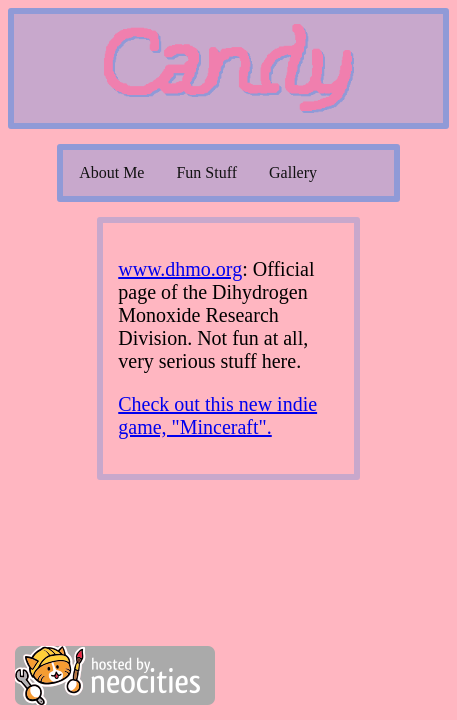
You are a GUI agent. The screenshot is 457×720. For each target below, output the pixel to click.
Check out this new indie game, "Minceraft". (217, 415)
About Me (111, 172)
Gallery (293, 172)
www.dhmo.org (180, 269)
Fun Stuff (206, 172)
